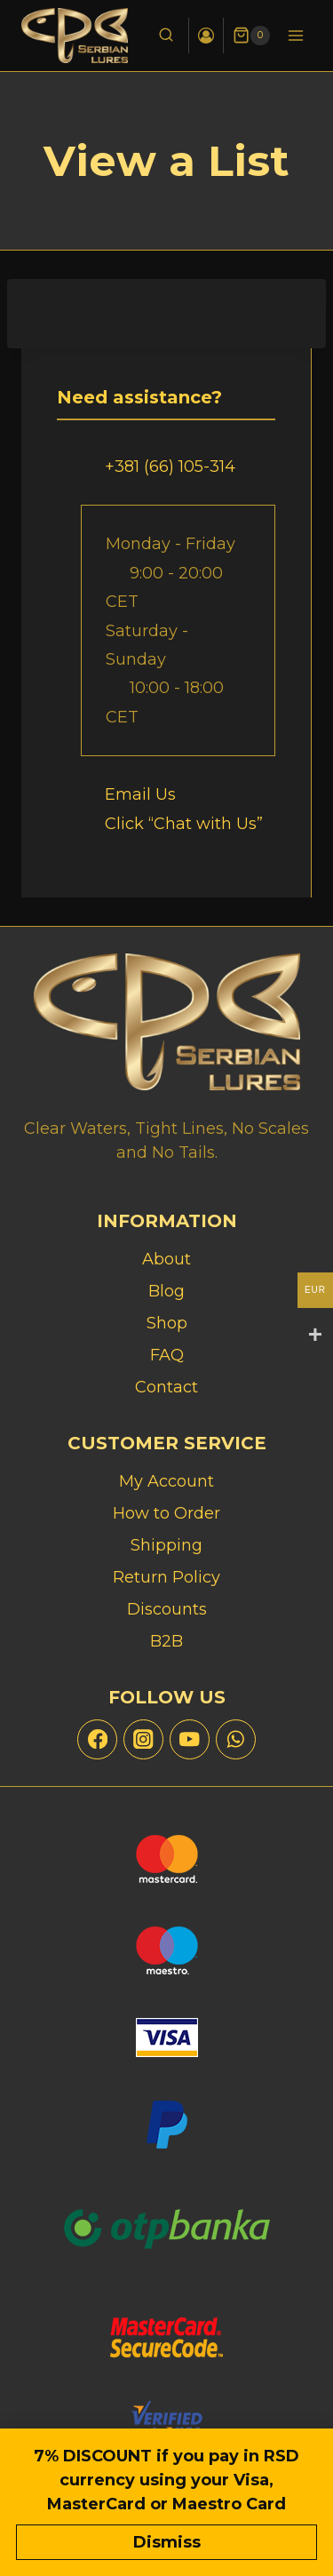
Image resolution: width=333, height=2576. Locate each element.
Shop (167, 1323)
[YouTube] (190, 1739)
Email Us (140, 794)
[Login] (206, 35)
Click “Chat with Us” (184, 823)
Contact (166, 1387)
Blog (166, 1291)
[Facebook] (97, 1739)
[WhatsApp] (236, 1739)
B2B (166, 1641)
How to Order (166, 1513)
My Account (166, 1481)
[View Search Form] (166, 35)
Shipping (166, 1545)
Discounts (167, 1609)
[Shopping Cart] (251, 35)
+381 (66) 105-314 (170, 466)
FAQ (167, 1355)
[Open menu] (295, 35)
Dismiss (167, 2542)
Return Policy (166, 1577)
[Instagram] (143, 1739)
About (166, 1259)
